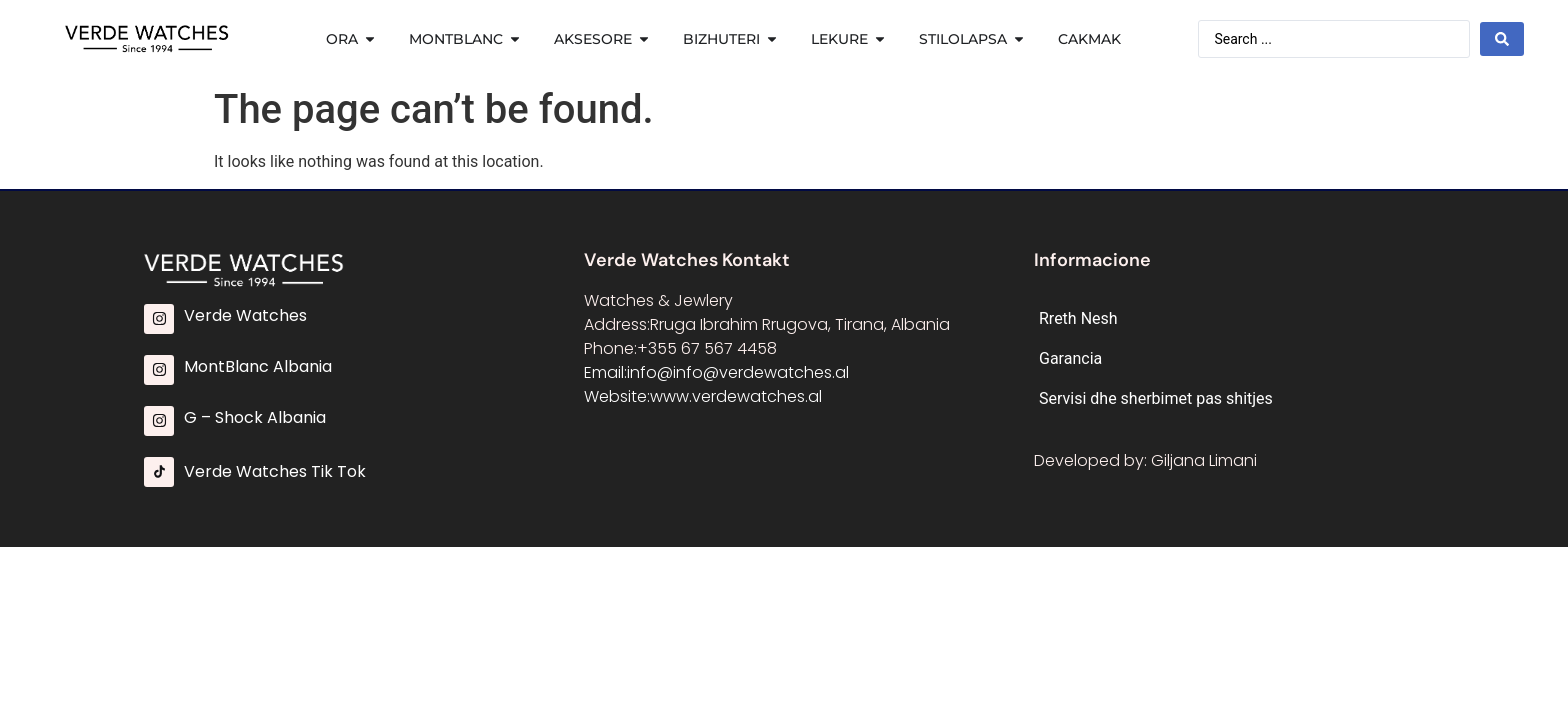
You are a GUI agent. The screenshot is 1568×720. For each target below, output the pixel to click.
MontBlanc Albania (258, 366)
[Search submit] (1502, 39)
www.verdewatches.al (736, 396)
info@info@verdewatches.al (738, 372)
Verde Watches (245, 315)
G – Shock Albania (255, 417)
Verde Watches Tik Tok (275, 471)
